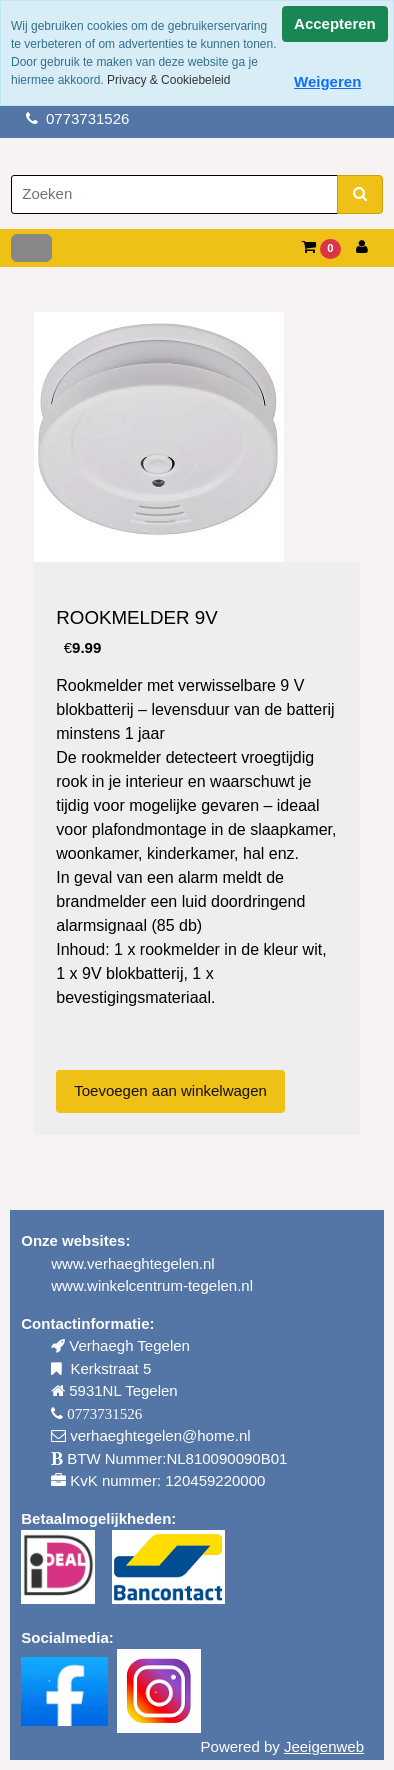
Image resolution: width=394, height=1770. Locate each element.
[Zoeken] (174, 194)
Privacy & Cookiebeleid (168, 80)
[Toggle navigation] (31, 248)
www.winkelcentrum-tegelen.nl (152, 1285)
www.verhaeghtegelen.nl (132, 1263)
